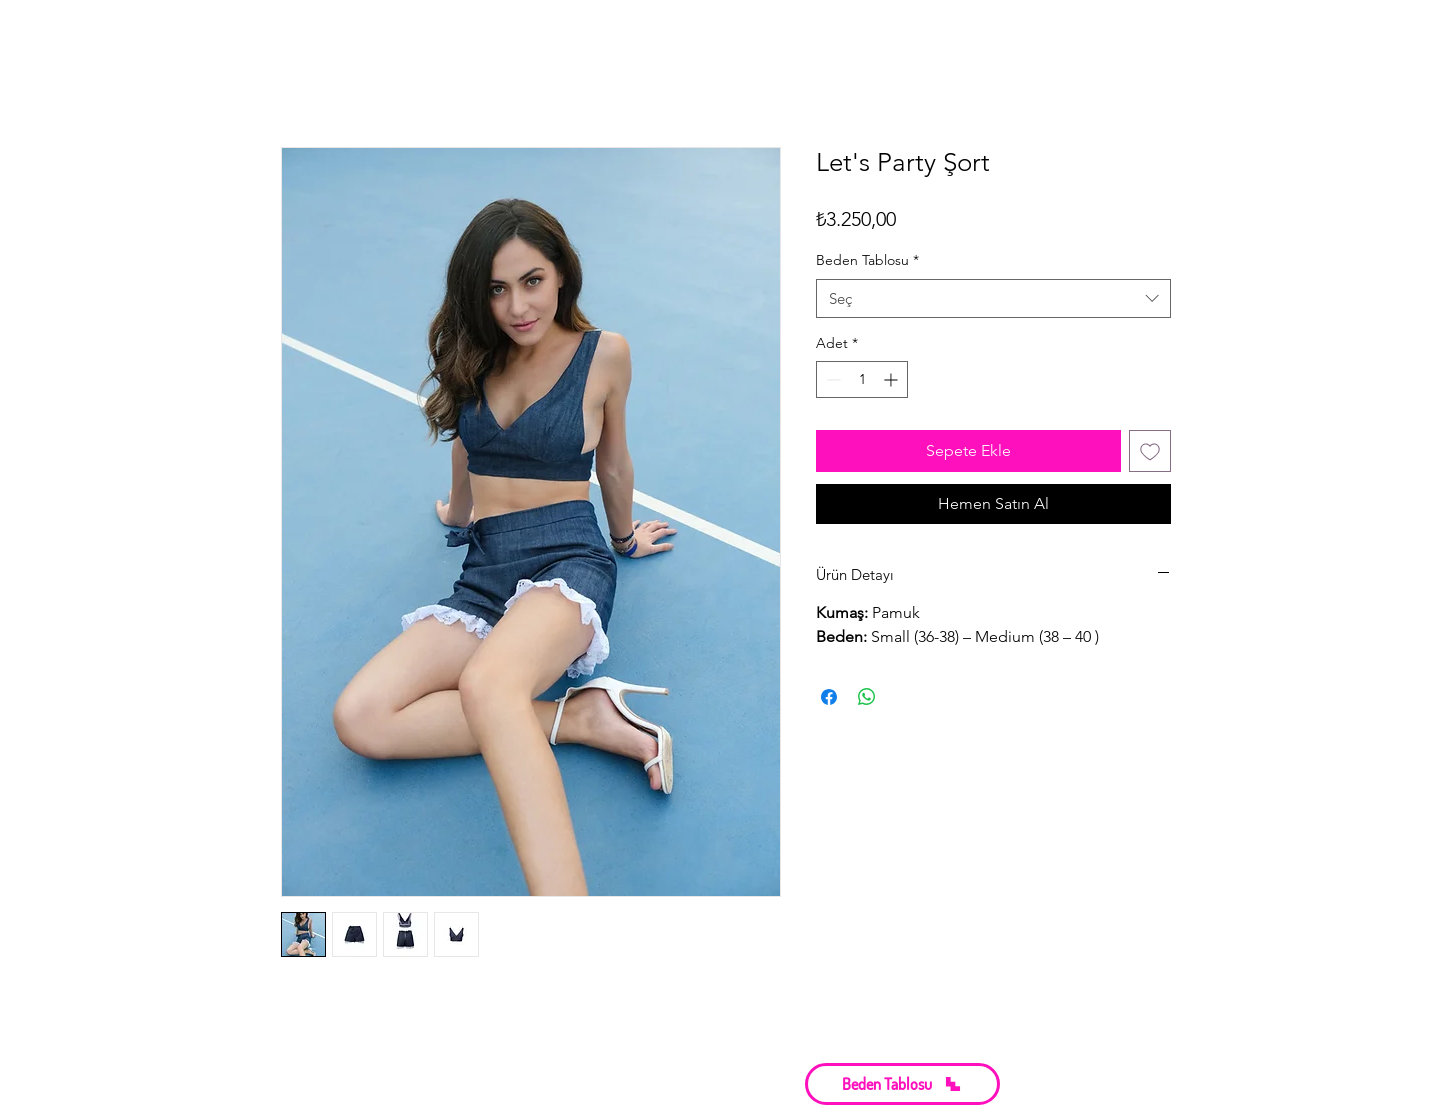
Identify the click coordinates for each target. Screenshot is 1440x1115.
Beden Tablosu (867, 260)
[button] (902, 1084)
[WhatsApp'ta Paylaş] (867, 697)
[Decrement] (831, 379)
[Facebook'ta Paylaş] (829, 697)
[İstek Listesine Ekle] (1150, 451)
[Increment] (892, 379)
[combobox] (993, 298)
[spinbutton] (862, 379)
